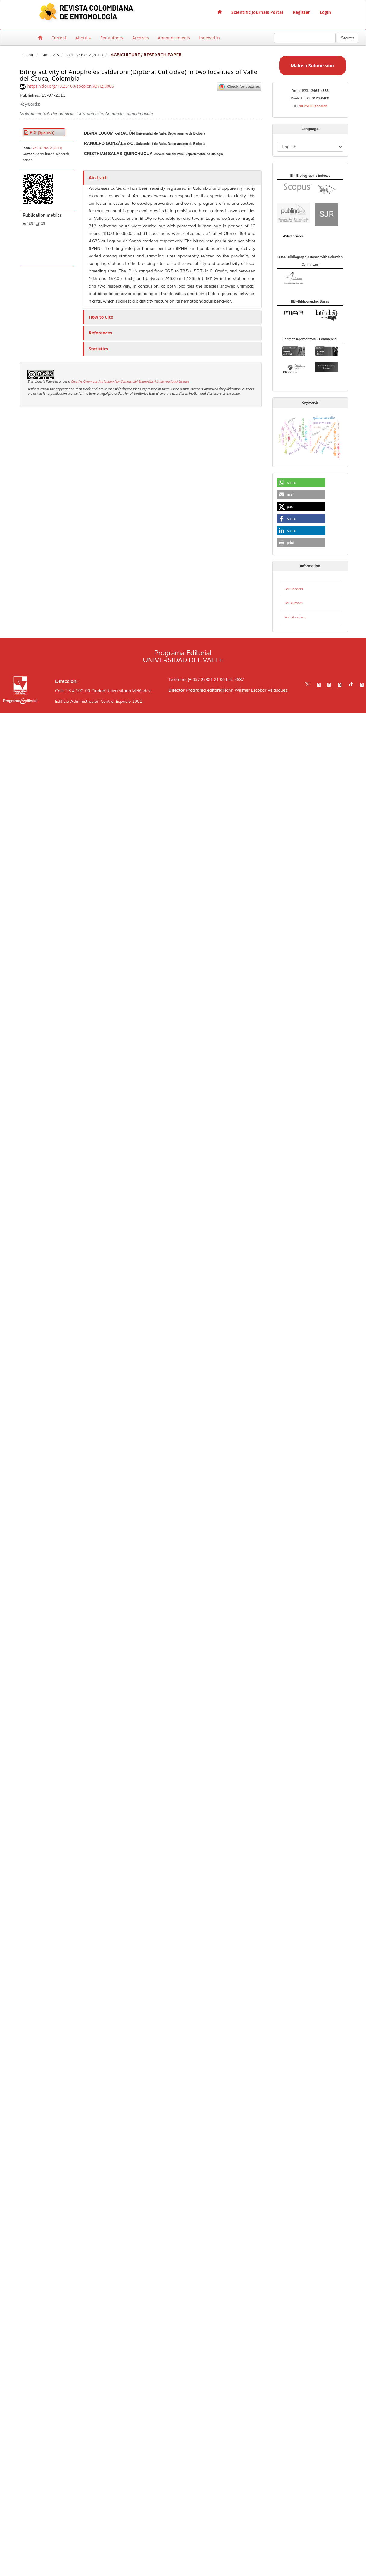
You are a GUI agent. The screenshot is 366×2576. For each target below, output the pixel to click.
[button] (301, 482)
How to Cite (101, 317)
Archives (140, 38)
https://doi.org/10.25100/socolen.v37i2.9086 (70, 86)
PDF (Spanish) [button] (41, 132)
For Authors (294, 603)
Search (347, 38)
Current (58, 38)
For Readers (294, 588)
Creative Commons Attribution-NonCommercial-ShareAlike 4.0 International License (130, 381)
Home (28, 55)
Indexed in (209, 38)
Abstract (98, 177)
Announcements (174, 38)
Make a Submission (312, 65)
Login (325, 12)
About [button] (83, 38)
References (100, 333)
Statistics (98, 349)
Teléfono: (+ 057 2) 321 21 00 (196, 679)
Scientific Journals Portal (257, 12)
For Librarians (295, 617)
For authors (111, 38)
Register (301, 12)
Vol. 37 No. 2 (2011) (85, 55)
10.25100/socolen (313, 106)
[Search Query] (305, 38)
